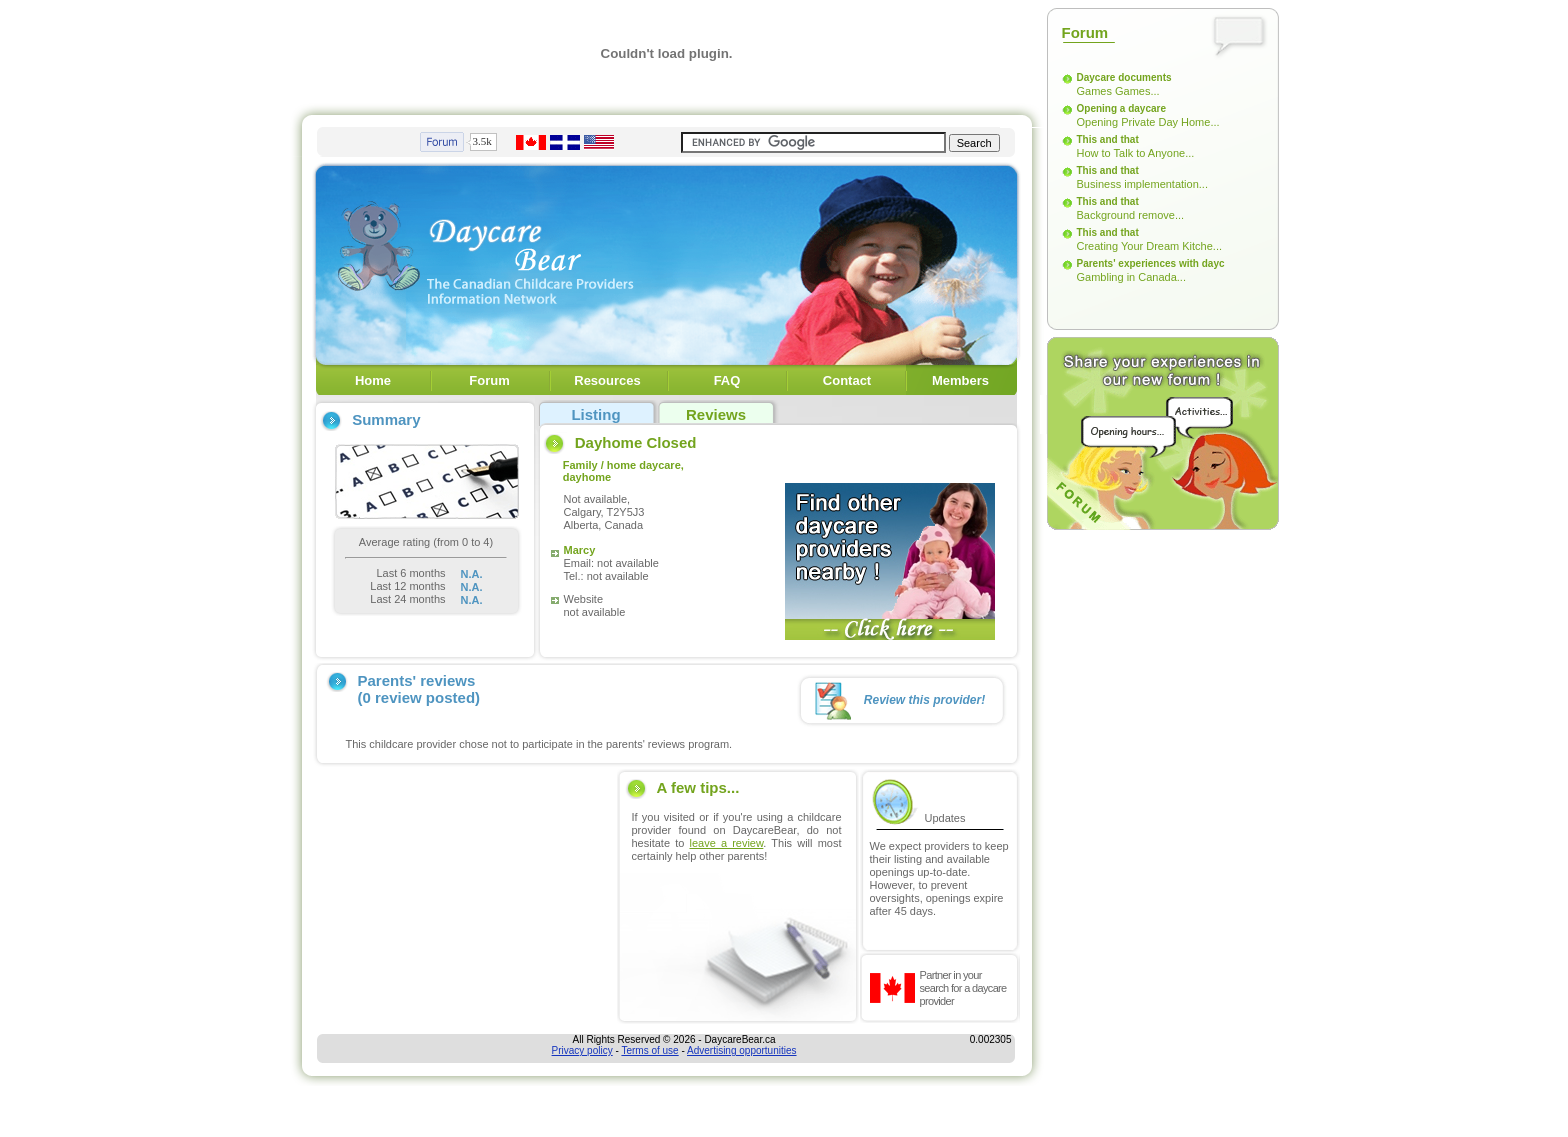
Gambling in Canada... (1131, 277)
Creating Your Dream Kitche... (1150, 246)
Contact (847, 380)
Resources (607, 380)
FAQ (727, 380)
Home (373, 380)
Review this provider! (924, 700)
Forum (489, 380)
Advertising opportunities (742, 1050)
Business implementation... (1142, 184)
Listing (595, 414)
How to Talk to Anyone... (1136, 153)
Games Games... (1118, 91)
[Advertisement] (464, 897)
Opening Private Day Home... (1148, 122)
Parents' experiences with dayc (1151, 263)
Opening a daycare (1121, 108)
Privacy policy (582, 1050)
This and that (1108, 139)
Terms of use (649, 1050)
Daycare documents (1124, 77)
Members (960, 380)
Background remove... (1131, 215)
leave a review (726, 843)
